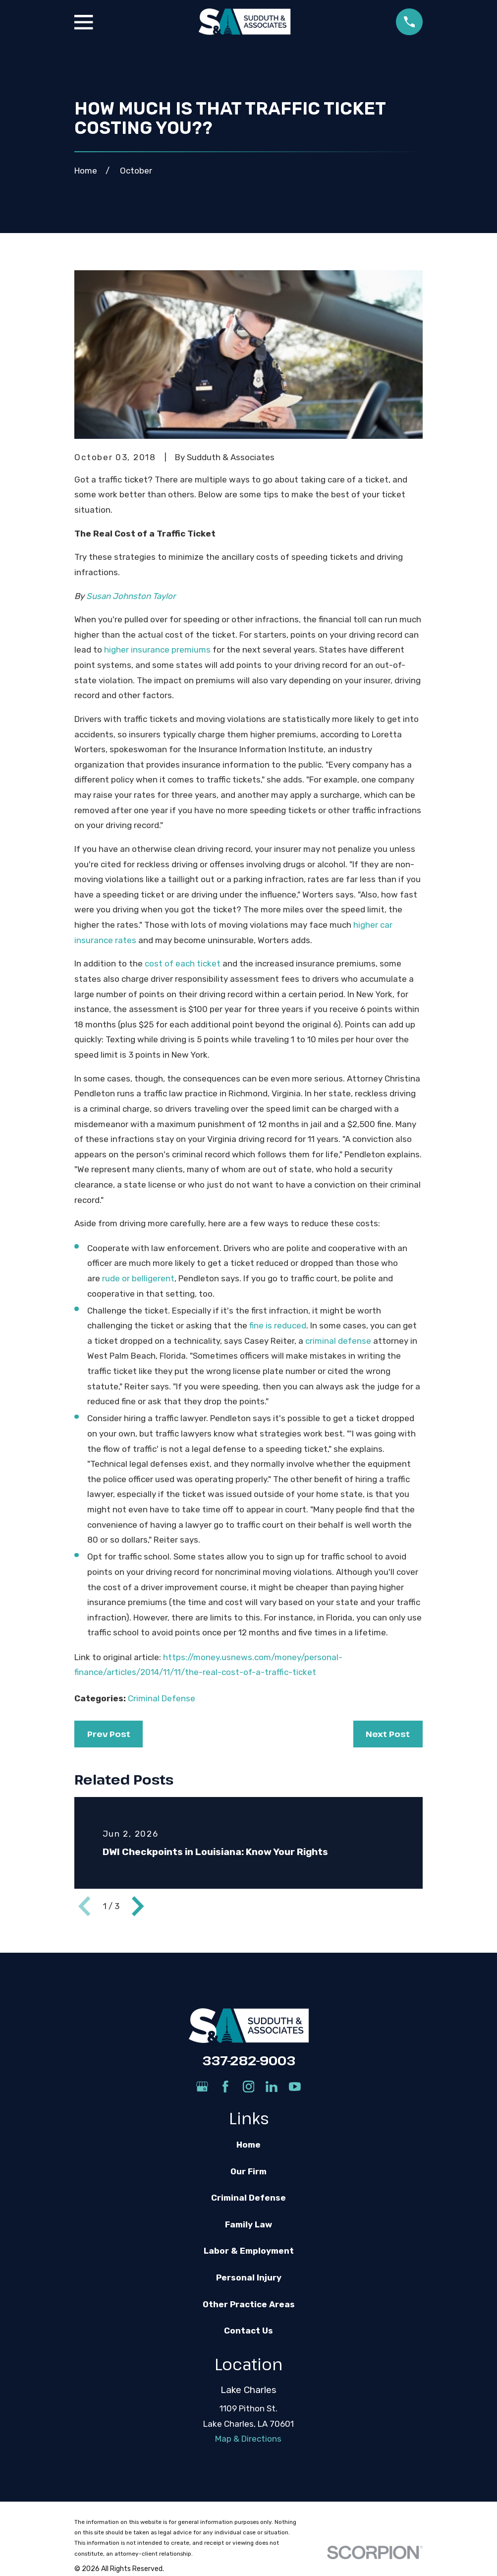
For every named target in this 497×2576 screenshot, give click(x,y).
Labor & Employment (249, 2251)
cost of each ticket (183, 963)
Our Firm (248, 2171)
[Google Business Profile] (202, 2087)
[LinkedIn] (271, 2087)
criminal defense (338, 1341)
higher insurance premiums (157, 650)
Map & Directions (248, 2439)
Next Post (388, 1733)
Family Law (248, 2224)
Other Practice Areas (249, 2304)
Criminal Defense (161, 1698)
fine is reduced (277, 1325)
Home (248, 2145)
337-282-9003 (248, 2060)
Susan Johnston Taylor (130, 596)
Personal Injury (248, 2277)
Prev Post (108, 1733)
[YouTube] (295, 2087)
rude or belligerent (138, 1278)
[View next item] (138, 1906)
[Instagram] (249, 2087)
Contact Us (248, 2331)
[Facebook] (225, 2087)
